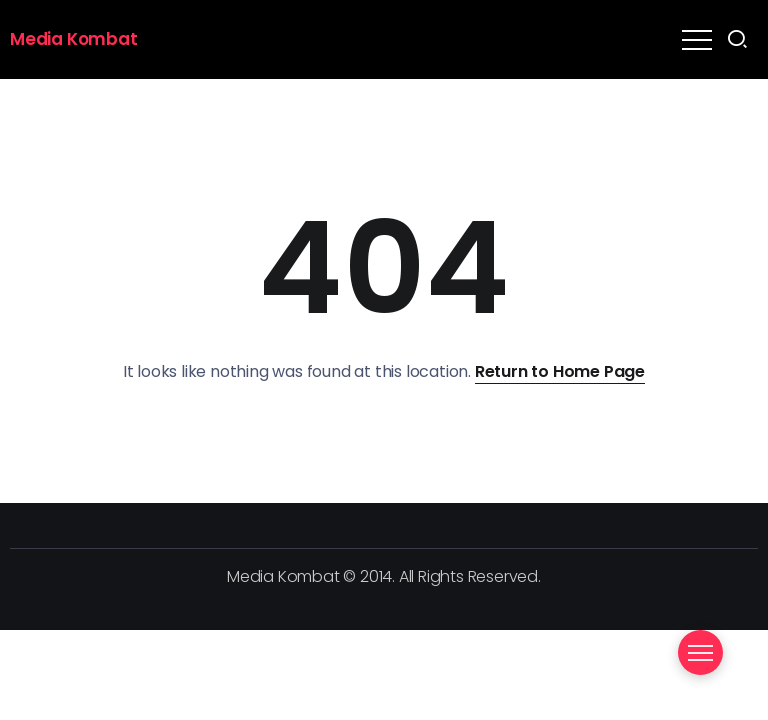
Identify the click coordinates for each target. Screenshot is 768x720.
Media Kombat (74, 39)
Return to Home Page (560, 371)
